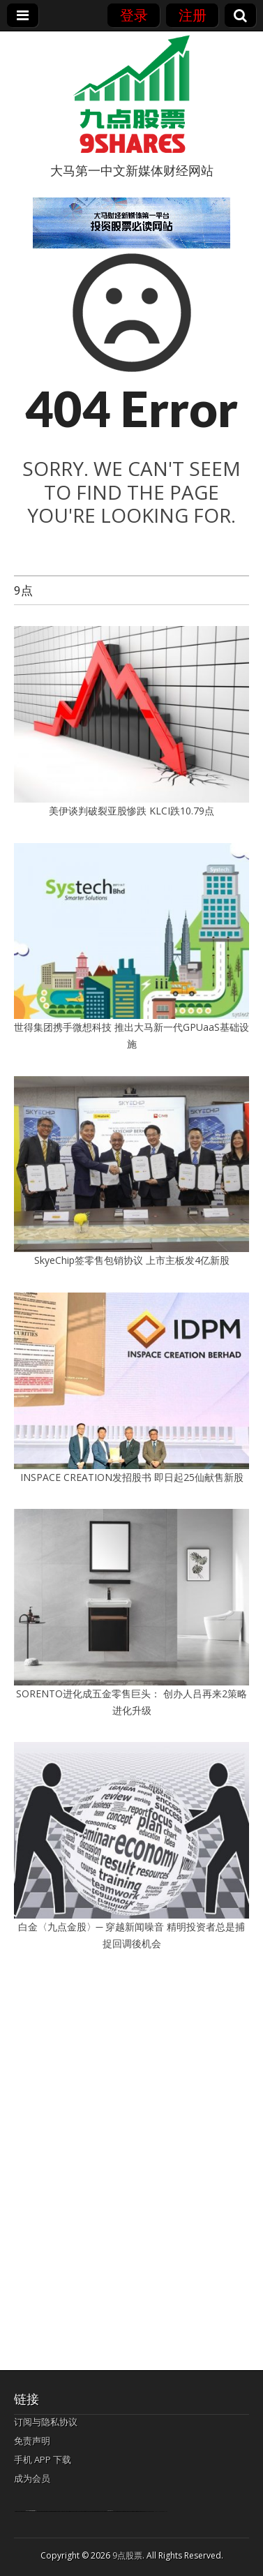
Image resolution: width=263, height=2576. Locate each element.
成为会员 (32, 2478)
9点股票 (127, 2555)
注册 (192, 15)
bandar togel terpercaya (31, 2510)
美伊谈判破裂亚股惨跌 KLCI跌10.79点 (131, 810)
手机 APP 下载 (42, 2459)
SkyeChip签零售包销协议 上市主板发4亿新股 (132, 1260)
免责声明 (32, 2440)
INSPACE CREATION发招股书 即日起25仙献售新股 (131, 1477)
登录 (134, 15)
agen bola (110, 2510)
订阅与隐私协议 (45, 2421)
